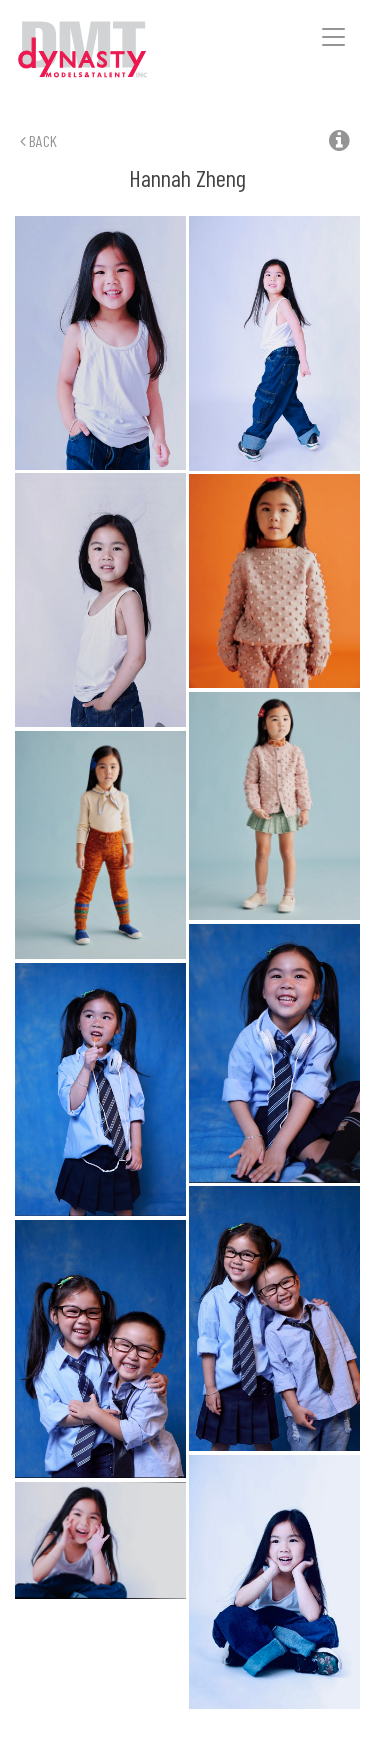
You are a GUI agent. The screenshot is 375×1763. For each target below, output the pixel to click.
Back (38, 140)
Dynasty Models (111, 50)
